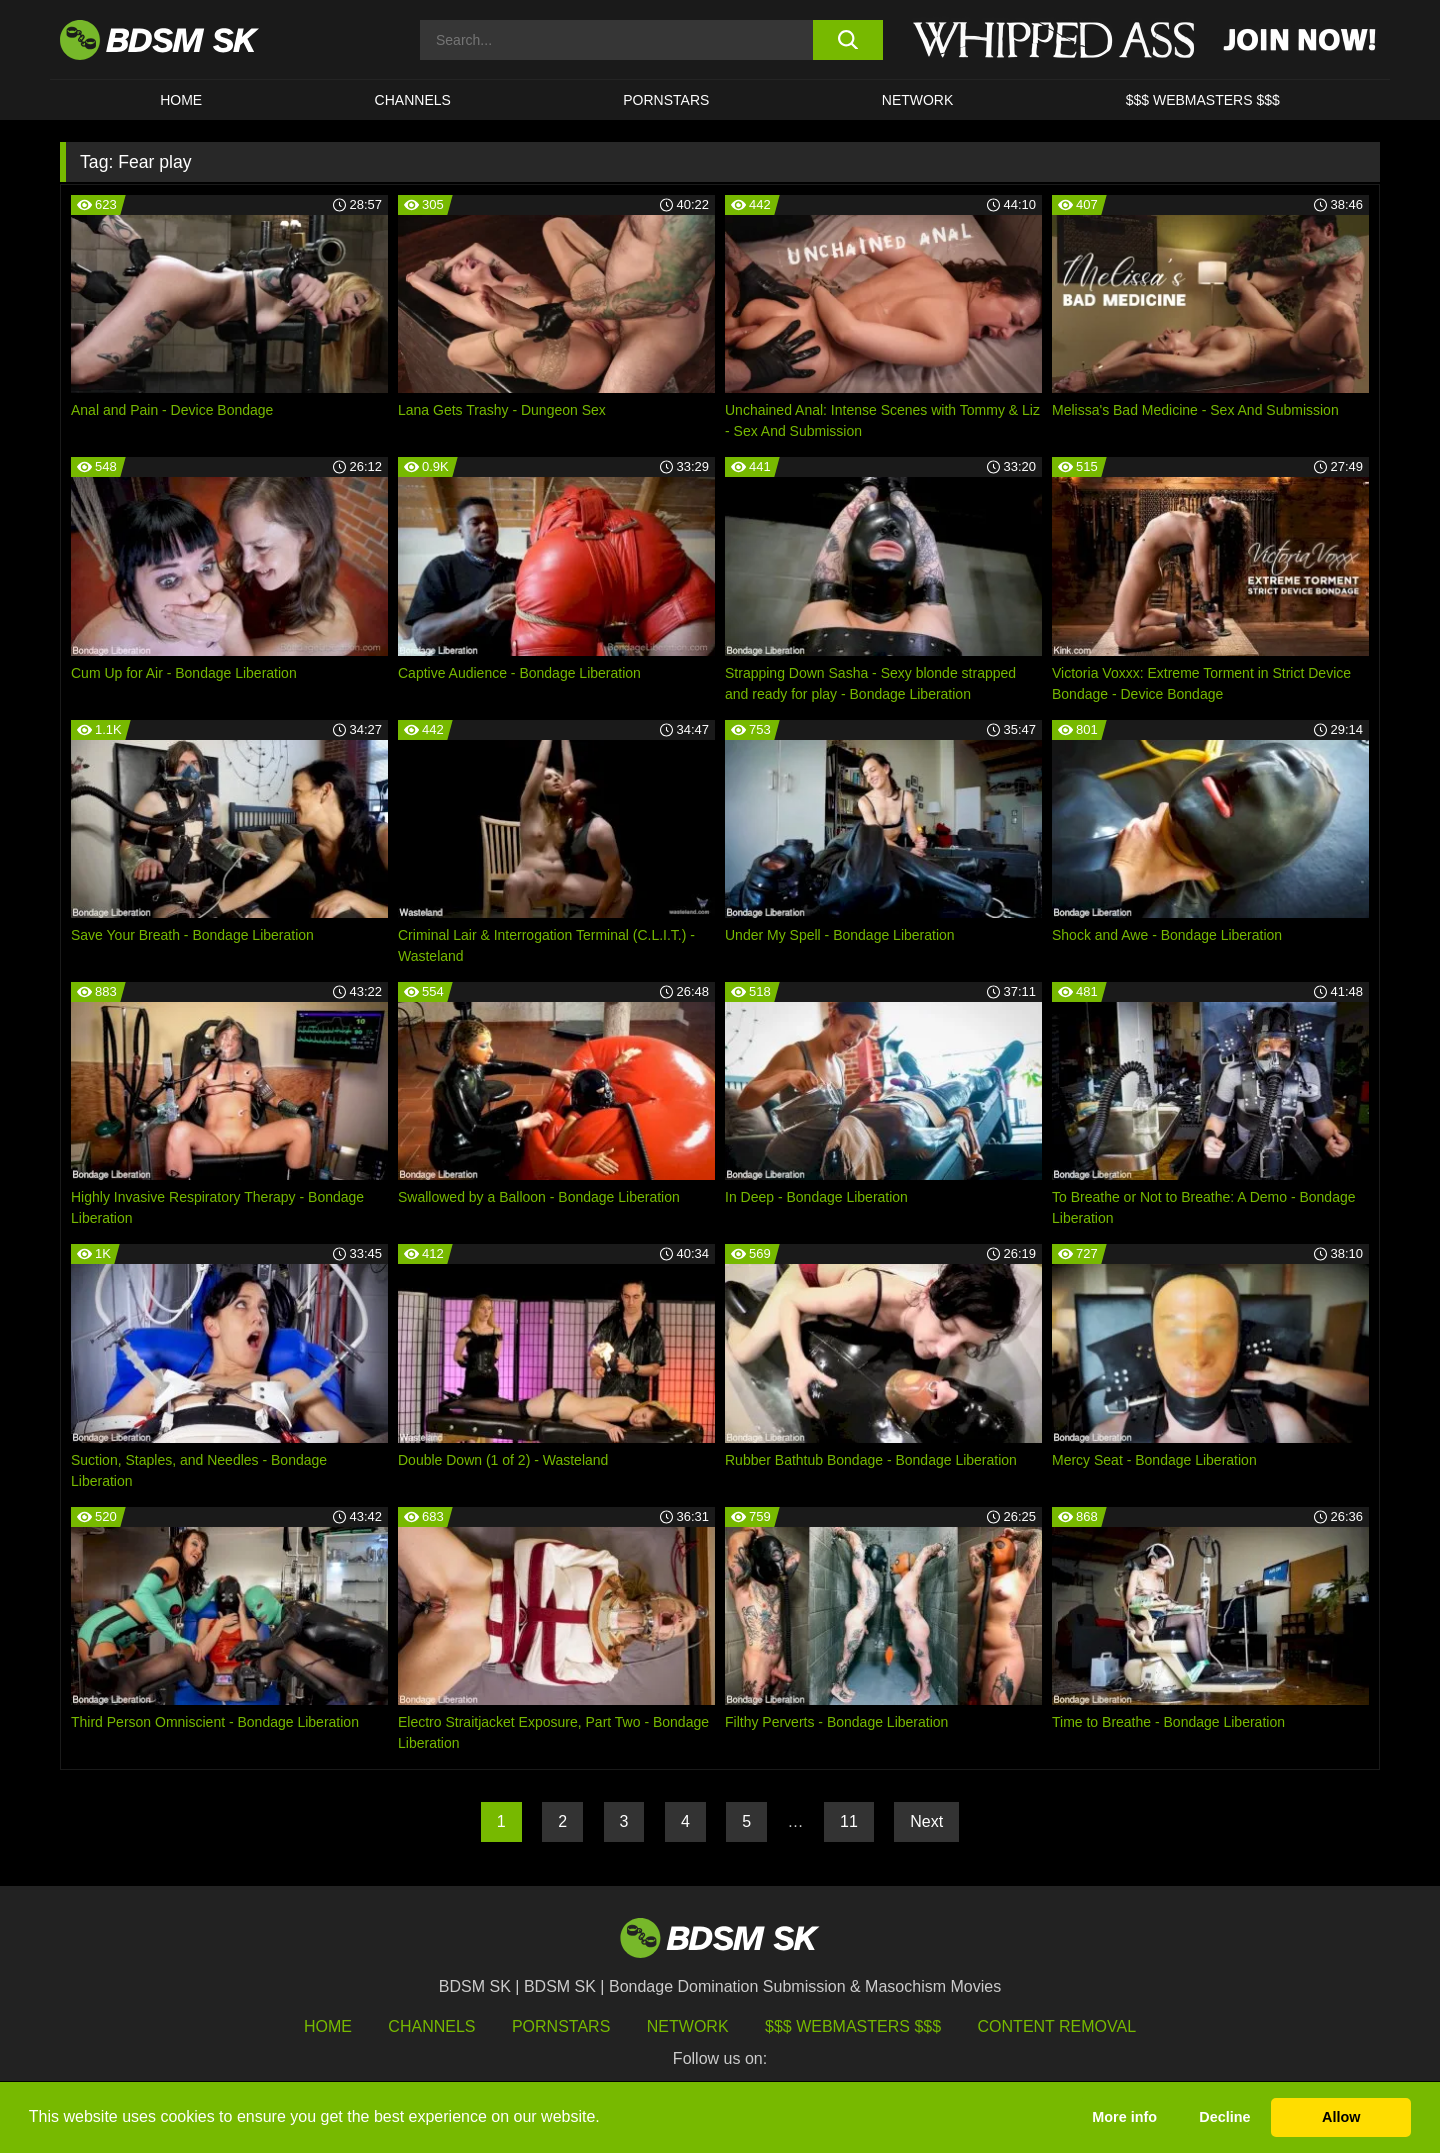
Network (918, 100)
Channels (431, 2026)
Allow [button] (1341, 2117)
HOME (181, 100)
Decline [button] (1224, 2117)
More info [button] (1124, 2117)
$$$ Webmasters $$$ (853, 2026)
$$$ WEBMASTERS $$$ (1203, 100)
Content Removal (1057, 2026)
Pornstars (561, 2026)
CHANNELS (413, 100)
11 (849, 1821)
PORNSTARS (666, 100)
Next (926, 1821)
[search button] (847, 40)
